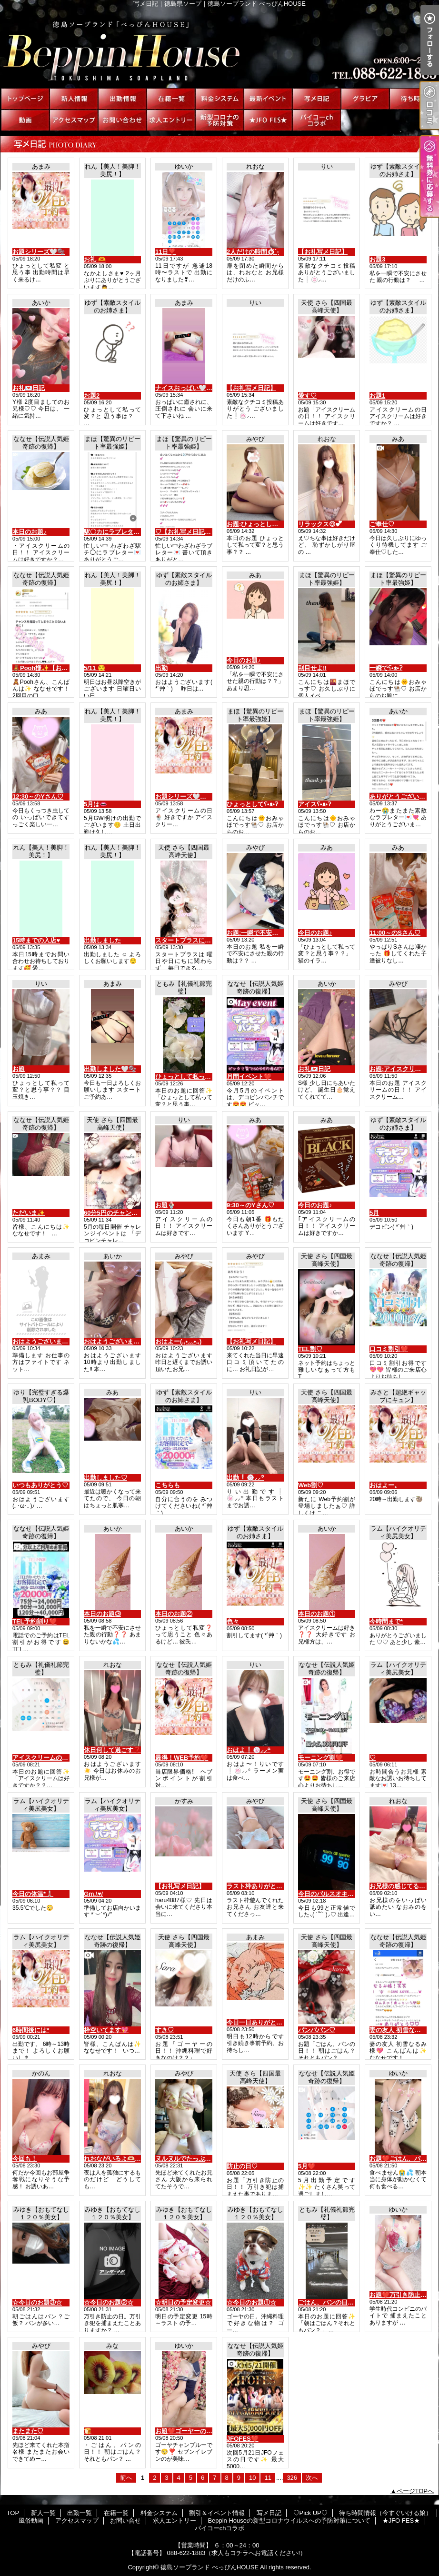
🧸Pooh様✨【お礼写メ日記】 (55, 668)
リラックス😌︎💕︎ (320, 524)
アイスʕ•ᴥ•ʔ (314, 804)
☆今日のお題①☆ (251, 2302)
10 (252, 2477)
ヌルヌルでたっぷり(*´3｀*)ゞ (196, 2158)
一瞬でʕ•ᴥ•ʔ (385, 668)
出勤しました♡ (105, 1477)
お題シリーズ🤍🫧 (38, 251)
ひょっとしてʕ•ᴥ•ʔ (252, 804)
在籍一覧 (171, 99)
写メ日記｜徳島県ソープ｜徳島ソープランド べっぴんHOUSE (219, 47)
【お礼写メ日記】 (323, 251)
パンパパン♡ (316, 2030)
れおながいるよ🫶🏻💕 (113, 2158)
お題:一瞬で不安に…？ (258, 932)
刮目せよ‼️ (312, 668)
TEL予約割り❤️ (34, 1621)
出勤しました (102, 940)
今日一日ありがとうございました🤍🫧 (281, 2022)
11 (267, 2477)
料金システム (219, 99)
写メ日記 (316, 99)
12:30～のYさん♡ (37, 796)
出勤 (161, 668)
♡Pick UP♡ (365, 99)
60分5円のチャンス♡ (114, 1212)
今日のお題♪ (244, 660)
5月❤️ (306, 2166)
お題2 (92, 395)
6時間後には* (30, 2030)
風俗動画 (25, 120)
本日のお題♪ (29, 531)
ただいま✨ (28, 1212)
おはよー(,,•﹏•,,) (178, 1341)
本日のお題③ (102, 1613)
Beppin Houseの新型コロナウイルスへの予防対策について (219, 120)
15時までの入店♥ (36, 940)
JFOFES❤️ (243, 2438)
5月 (374, 1212)
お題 (18, 1068)
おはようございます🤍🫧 (47, 1341)
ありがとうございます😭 (404, 796)
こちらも (167, 1485)
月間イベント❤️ (249, 1076)
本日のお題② (173, 1613)
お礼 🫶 (95, 259)
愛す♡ (307, 395)
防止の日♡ (242, 2166)
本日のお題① (316, 1613)
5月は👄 (95, 804)
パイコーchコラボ (316, 120)
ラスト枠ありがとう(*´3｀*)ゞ (268, 1886)
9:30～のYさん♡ (250, 1205)
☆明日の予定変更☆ (183, 2302)
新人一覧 (74, 99)
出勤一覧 (122, 99)
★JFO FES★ (268, 120)
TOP (25, 99)
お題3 (377, 259)
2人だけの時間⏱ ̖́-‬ (253, 251)
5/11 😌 (94, 668)
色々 (233, 1621)
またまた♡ (27, 2431)
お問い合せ (122, 120)
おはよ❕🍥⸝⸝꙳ (248, 1750)
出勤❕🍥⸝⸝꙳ (245, 1477)
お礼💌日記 (28, 387)
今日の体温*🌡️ (32, 1893)
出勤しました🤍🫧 (110, 1068)
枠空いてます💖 (106, 2030)
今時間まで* (386, 1621)
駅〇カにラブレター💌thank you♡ (133, 531)
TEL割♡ (310, 1349)
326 (292, 2477)
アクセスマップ (74, 120)
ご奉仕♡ (381, 524)
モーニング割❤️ (320, 1757)
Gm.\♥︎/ (93, 1893)
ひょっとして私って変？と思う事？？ (207, 1076)
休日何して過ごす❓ (112, 1750)
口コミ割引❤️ (388, 1349)
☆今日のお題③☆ (37, 2302)
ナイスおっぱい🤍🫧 (184, 387)
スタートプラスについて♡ (192, 940)
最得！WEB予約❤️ (181, 1757)
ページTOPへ (415, 2491)
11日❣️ (165, 251)
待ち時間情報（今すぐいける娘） (413, 99)
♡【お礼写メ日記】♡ (186, 531)
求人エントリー (171, 120)
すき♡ (164, 2030)
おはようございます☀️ (115, 1341)
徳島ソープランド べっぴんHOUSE (209, 2567)
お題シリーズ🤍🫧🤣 (185, 796)
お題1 (377, 395)
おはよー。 (384, 1485)
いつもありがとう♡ (40, 1485)
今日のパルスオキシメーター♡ (341, 1893)
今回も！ (24, 2158)
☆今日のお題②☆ (108, 2302)
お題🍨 (165, 1205)
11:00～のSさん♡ (394, 932)
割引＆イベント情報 (268, 99)
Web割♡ (310, 1485)
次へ (312, 2477)
